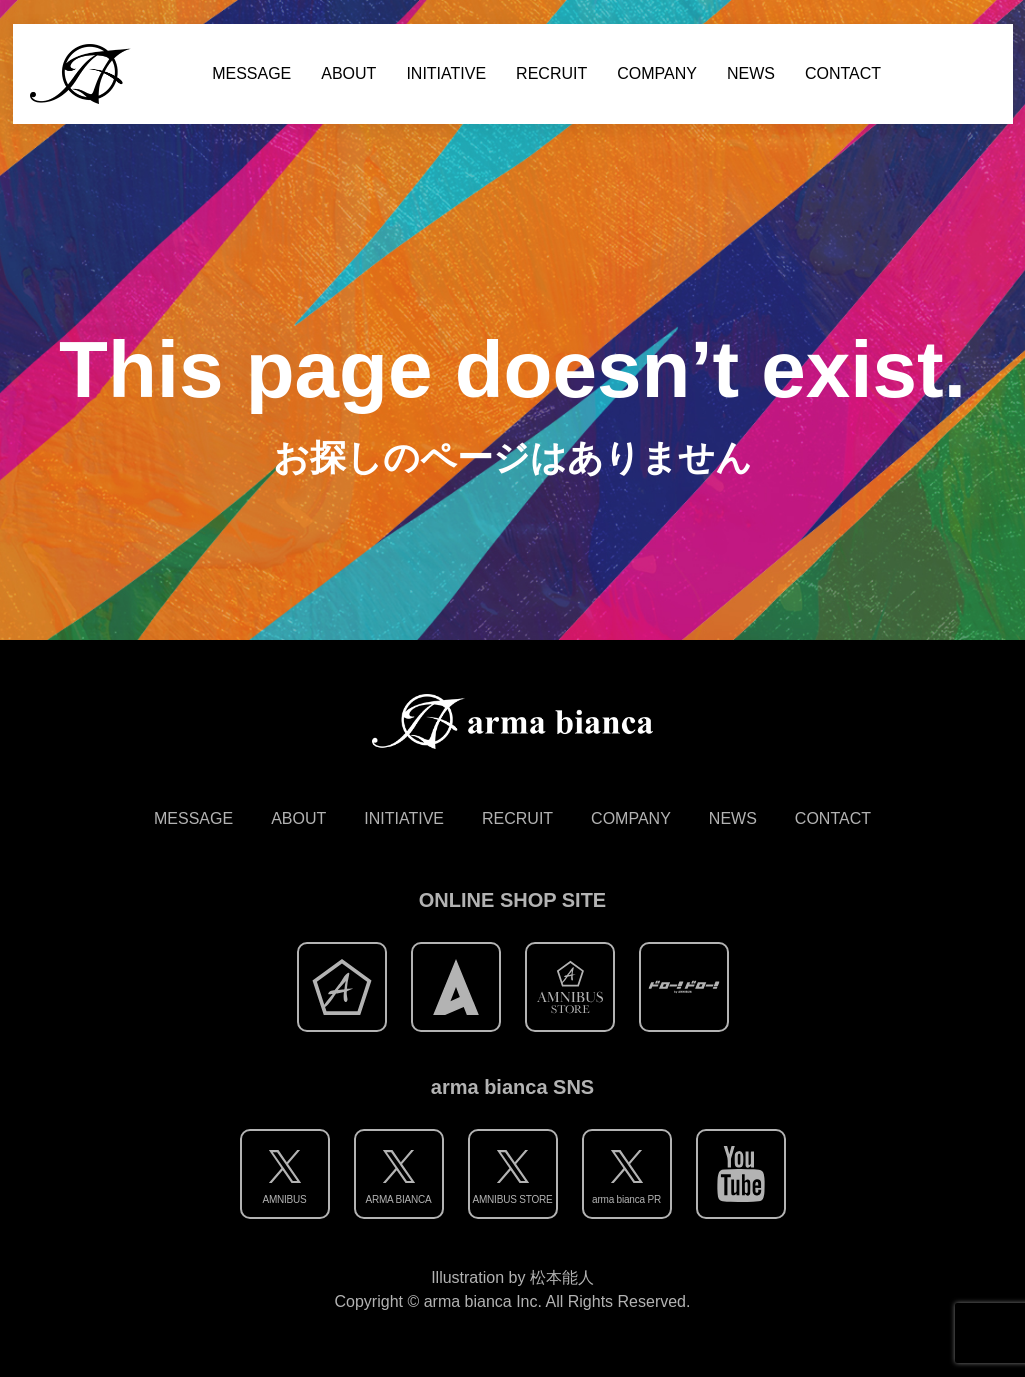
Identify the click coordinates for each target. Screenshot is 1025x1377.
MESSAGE (251, 73)
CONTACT (843, 73)
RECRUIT (551, 73)
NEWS (751, 73)
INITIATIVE (446, 73)
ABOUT (348, 73)
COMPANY (657, 73)
